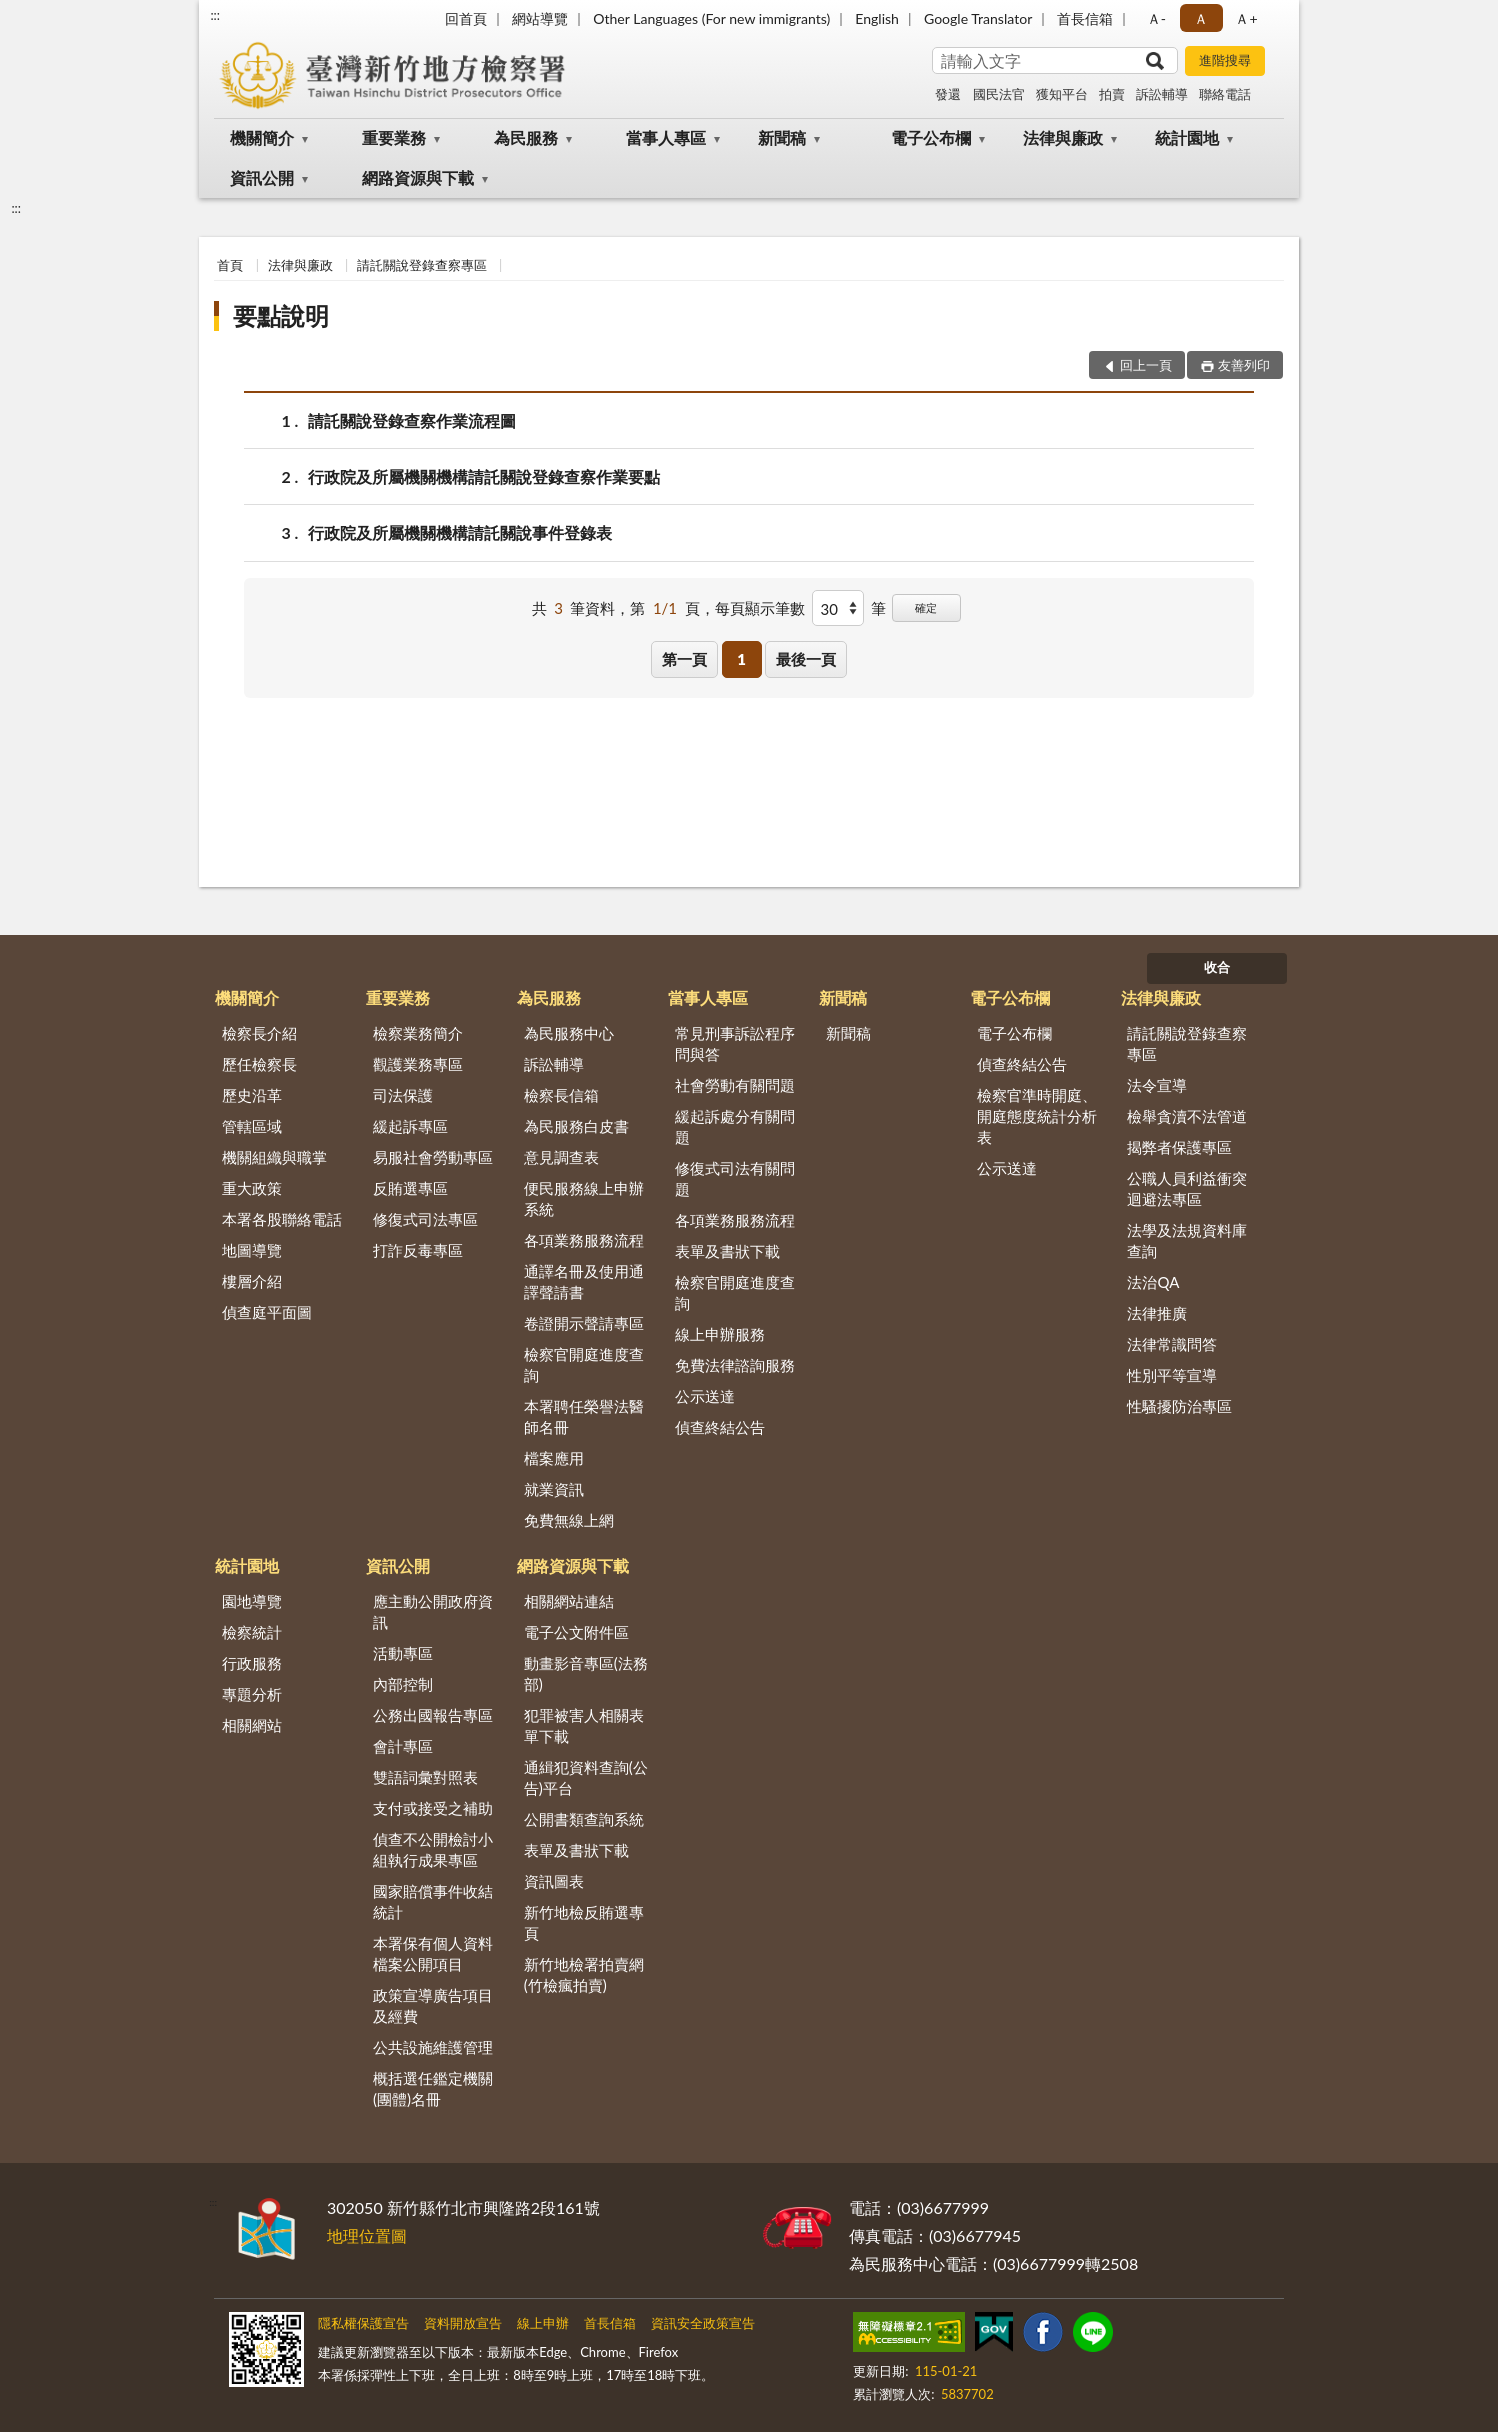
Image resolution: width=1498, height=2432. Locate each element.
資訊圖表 (554, 1881)
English (877, 18)
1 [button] (741, 659)
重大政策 (252, 1188)
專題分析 (252, 1694)
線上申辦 (543, 2323)
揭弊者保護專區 (1179, 1147)
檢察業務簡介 (418, 1033)
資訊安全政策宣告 (703, 2323)
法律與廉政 (1063, 137)
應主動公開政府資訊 (433, 1611)
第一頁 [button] (684, 659)
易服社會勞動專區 (433, 1157)
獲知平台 (1062, 94)
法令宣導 (1157, 1085)
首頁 (230, 265)
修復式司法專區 (425, 1219)
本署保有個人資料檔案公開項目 (433, 1953)
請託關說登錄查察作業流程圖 (412, 420)
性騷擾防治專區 (1179, 1406)
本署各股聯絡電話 (282, 1219)
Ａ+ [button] (1246, 18)
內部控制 (403, 1684)
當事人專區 (666, 137)
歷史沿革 (252, 1095)
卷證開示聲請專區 (584, 1323)
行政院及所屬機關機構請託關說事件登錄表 (460, 532)
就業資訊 (554, 1489)
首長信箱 (1085, 18)
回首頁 (466, 18)
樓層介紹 (252, 1281)
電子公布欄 (931, 137)
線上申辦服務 (720, 1334)
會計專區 (403, 1746)
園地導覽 (252, 1601)
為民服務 (526, 137)
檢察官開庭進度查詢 (584, 1364)
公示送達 (705, 1396)
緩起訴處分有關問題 (735, 1126)
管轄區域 (252, 1126)
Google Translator (978, 18)
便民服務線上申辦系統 (584, 1198)
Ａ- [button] (1156, 18)
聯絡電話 (1225, 94)
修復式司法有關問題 (735, 1178)
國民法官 (999, 94)
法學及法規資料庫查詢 (1187, 1240)
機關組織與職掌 (274, 1157)
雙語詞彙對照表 (425, 1777)
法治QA (1153, 1282)
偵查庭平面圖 (267, 1312)
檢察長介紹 (259, 1033)
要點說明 (281, 315)
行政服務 (252, 1663)
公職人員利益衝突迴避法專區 (1187, 1188)
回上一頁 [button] (1146, 365)
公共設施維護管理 (433, 2047)
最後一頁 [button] (806, 659)
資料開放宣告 (463, 2323)
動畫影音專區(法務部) (586, 1673)
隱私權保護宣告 (363, 2323)
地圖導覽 (252, 1250)
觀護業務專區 (418, 1064)
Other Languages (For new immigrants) (711, 18)
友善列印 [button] (1244, 365)
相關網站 (252, 1725)
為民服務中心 (569, 1033)
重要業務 (394, 137)
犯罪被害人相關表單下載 (584, 1725)
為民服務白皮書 (576, 1126)
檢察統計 (252, 1632)
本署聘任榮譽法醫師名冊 (584, 1416)
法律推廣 (1157, 1313)
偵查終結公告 (720, 1427)
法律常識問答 (1172, 1344)
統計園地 (1187, 137)
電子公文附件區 (576, 1632)
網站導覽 (540, 18)
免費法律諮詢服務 (735, 1365)
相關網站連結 (569, 1601)
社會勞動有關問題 (735, 1085)
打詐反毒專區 (418, 1250)
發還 (948, 94)
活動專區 (403, 1653)
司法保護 (403, 1095)
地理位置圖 (367, 2235)
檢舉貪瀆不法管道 (1187, 1116)
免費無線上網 (569, 1520)
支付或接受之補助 (433, 1808)
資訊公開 (262, 177)
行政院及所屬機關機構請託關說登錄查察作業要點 (484, 476)
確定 (926, 607)
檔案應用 (554, 1458)
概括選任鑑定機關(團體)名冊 (433, 2088)
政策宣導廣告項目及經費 (433, 2005)
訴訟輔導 (1162, 94)
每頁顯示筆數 (760, 608)
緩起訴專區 (410, 1126)
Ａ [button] (1201, 18)
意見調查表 (561, 1157)
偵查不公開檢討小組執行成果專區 (433, 1849)
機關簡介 (262, 137)
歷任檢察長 (259, 1064)
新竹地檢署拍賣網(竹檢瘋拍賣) (584, 1974)
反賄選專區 (410, 1188)
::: (215, 15)
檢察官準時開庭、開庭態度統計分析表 (1037, 1116)
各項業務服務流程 (584, 1240)
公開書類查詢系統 (584, 1819)
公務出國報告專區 (433, 1715)
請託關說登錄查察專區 (422, 265)
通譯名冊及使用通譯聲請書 (584, 1281)
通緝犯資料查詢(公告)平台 (586, 1777)
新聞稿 (782, 137)
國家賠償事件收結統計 (433, 1901)
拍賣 (1112, 94)
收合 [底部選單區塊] (1217, 967)
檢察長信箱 (561, 1095)
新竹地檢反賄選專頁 (584, 1922)
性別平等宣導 (1172, 1375)
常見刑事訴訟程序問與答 (735, 1043)
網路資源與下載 (418, 177)
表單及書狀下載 (727, 1251)
